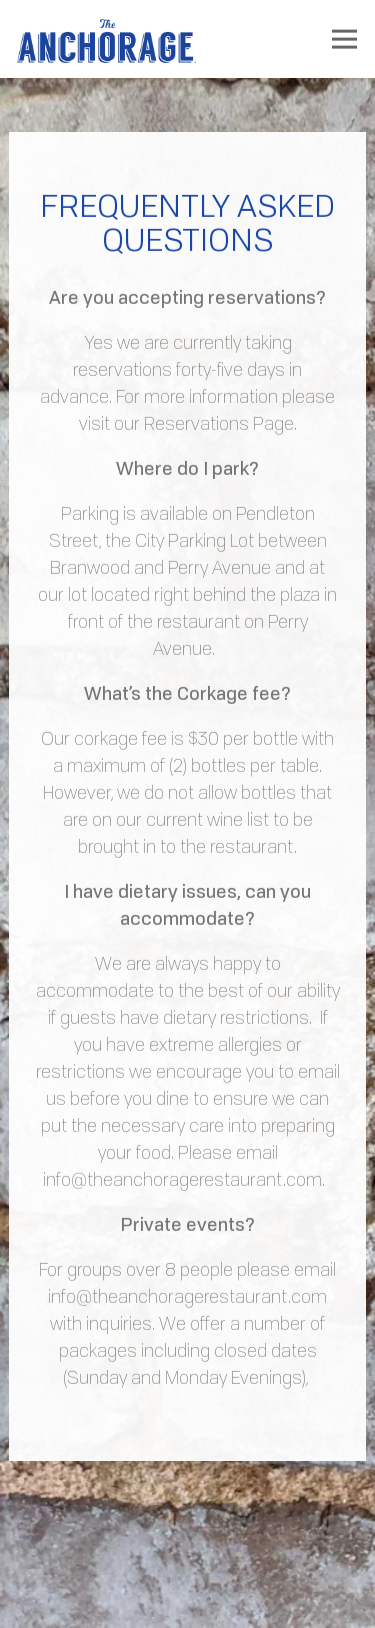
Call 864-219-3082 (187, 1541)
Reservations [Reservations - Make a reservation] (188, 1598)
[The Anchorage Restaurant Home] (107, 39)
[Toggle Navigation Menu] (344, 39)
